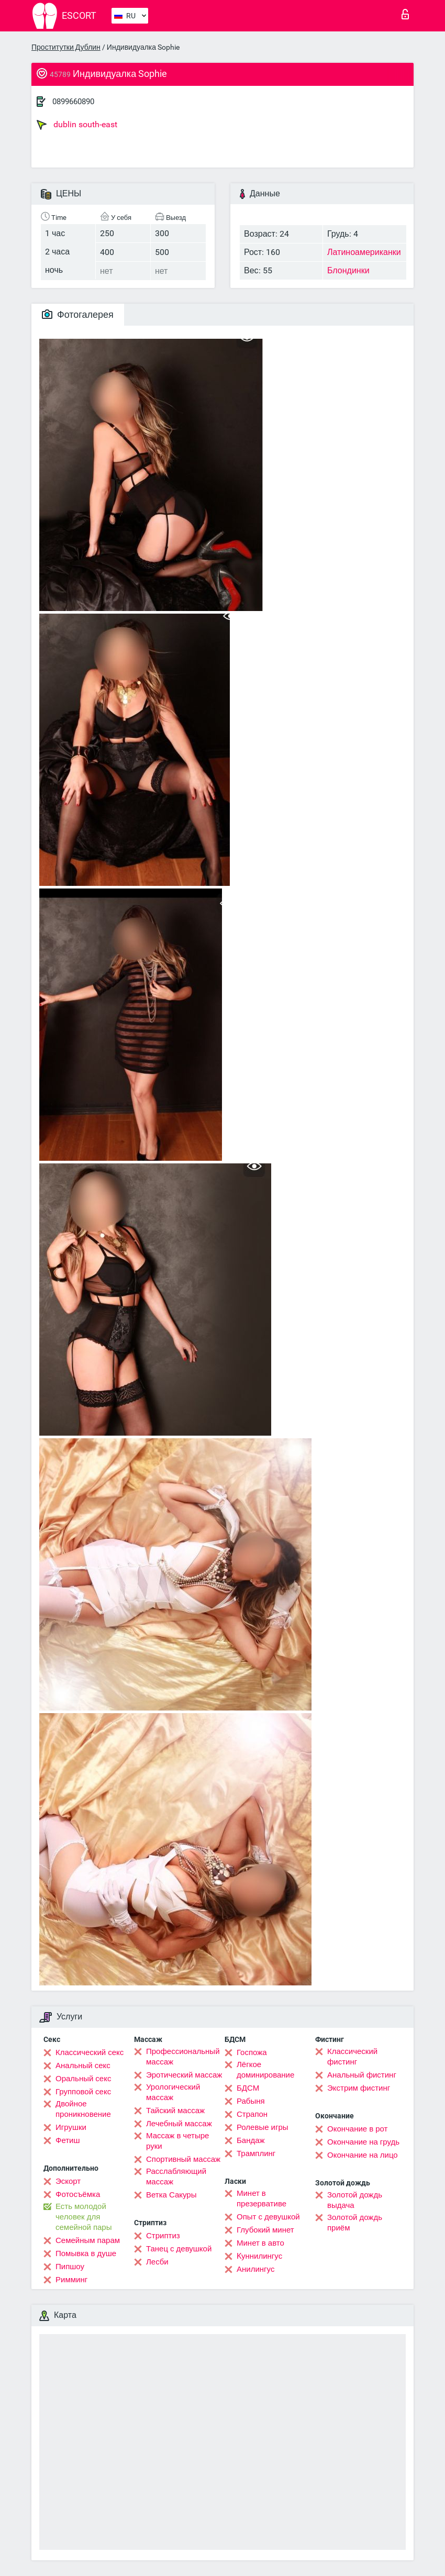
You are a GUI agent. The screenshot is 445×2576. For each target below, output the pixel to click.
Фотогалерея (78, 314)
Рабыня (251, 2101)
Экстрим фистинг (358, 2088)
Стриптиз (163, 2235)
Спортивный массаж (183, 2159)
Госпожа (252, 2052)
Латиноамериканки (364, 252)
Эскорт (68, 2181)
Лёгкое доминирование (265, 2070)
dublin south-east (77, 124)
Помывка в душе (85, 2253)
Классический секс (89, 2052)
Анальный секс (82, 2065)
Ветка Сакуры (171, 2195)
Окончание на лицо (362, 2155)
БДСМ (248, 2088)
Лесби (157, 2262)
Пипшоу (69, 2266)
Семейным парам (87, 2240)
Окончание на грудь (363, 2142)
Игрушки (70, 2127)
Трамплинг (256, 2153)
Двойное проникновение (83, 2109)
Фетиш (67, 2140)
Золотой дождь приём (354, 2223)
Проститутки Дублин (66, 47)
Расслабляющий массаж (176, 2176)
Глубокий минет (265, 2230)
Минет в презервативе (261, 2198)
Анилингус (255, 2269)
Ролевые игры (262, 2127)
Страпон (252, 2114)
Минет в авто (260, 2243)
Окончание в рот (357, 2129)
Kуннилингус (259, 2256)
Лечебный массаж (179, 2123)
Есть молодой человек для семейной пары (83, 2217)
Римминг (71, 2279)
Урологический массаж (173, 2092)
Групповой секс (83, 2091)
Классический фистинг (352, 2057)
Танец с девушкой (179, 2248)
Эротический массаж (184, 2075)
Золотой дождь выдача (354, 2200)
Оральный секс (83, 2078)
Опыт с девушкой (268, 2217)
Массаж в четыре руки (177, 2141)
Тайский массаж (175, 2110)
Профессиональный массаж (183, 2057)
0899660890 (73, 101)
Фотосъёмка (77, 2194)
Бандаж (251, 2140)
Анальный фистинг (361, 2075)
